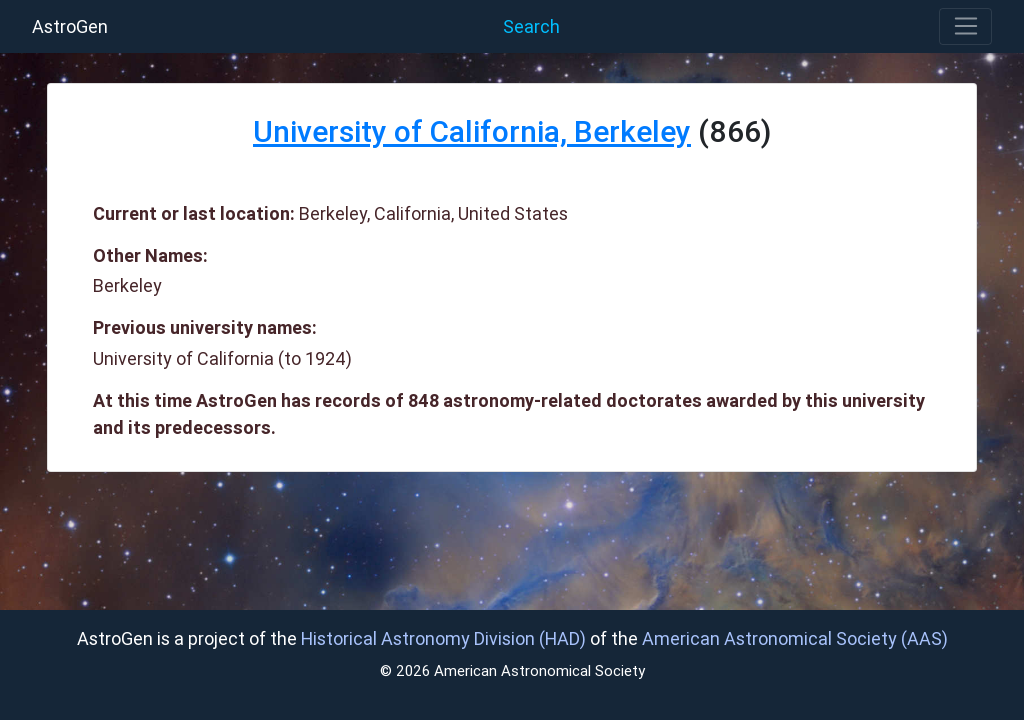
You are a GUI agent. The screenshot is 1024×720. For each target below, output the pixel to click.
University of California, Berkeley (472, 131)
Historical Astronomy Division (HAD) (443, 638)
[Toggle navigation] (965, 27)
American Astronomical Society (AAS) (795, 638)
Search (531, 26)
